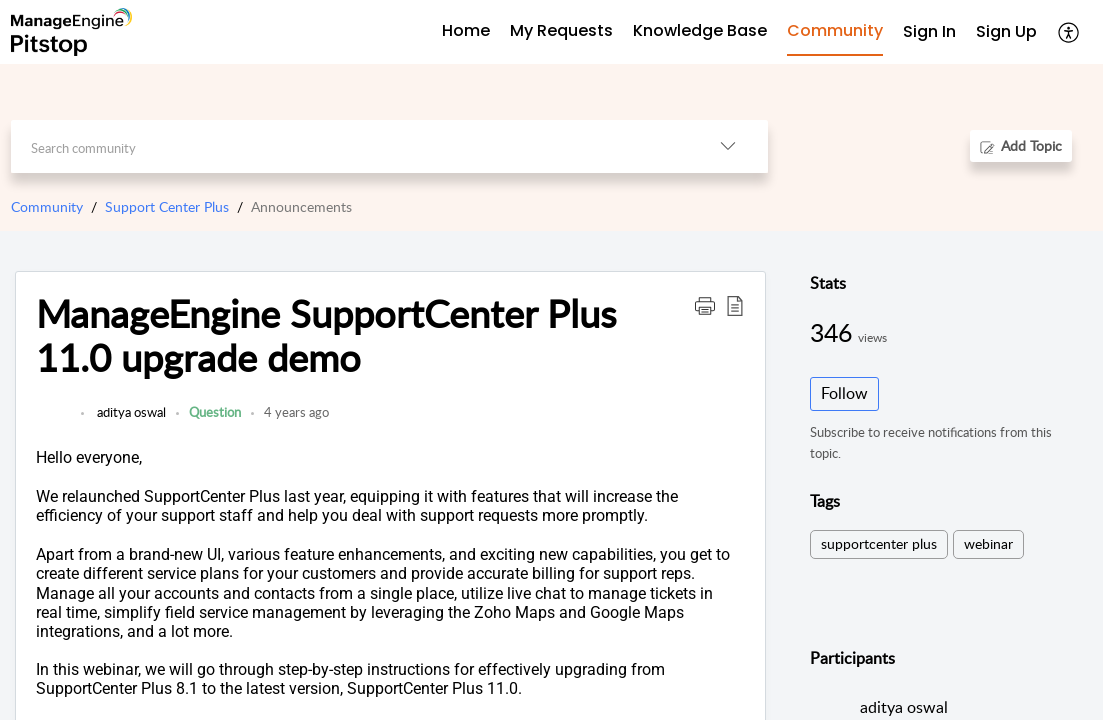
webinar (988, 543)
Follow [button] (844, 393)
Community (47, 206)
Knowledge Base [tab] (700, 30)
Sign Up (1006, 31)
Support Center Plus (167, 206)
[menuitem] (929, 32)
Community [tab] (835, 30)
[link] (53, 422)
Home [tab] (466, 30)
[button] (1069, 32)
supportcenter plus (879, 543)
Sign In (929, 31)
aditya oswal (130, 412)
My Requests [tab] (561, 30)
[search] (349, 146)
